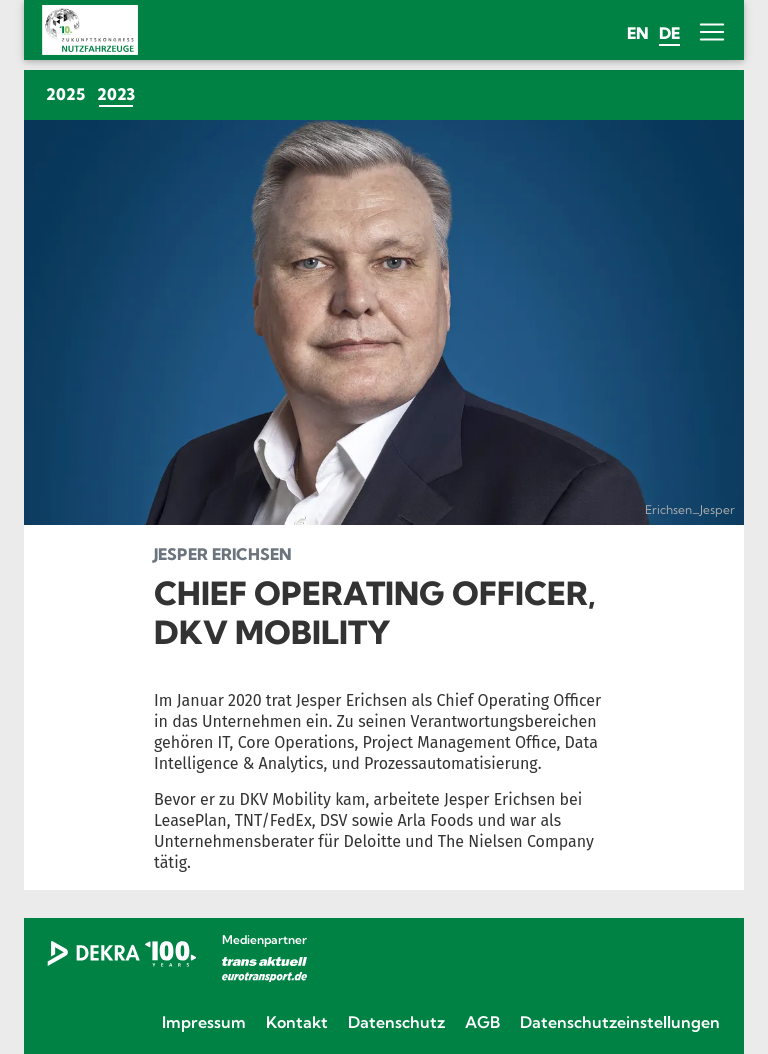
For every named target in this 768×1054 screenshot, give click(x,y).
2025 (65, 94)
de (669, 33)
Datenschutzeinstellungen (620, 1022)
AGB (482, 1022)
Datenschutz (396, 1022)
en (638, 33)
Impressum (204, 1022)
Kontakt (297, 1022)
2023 (119, 93)
